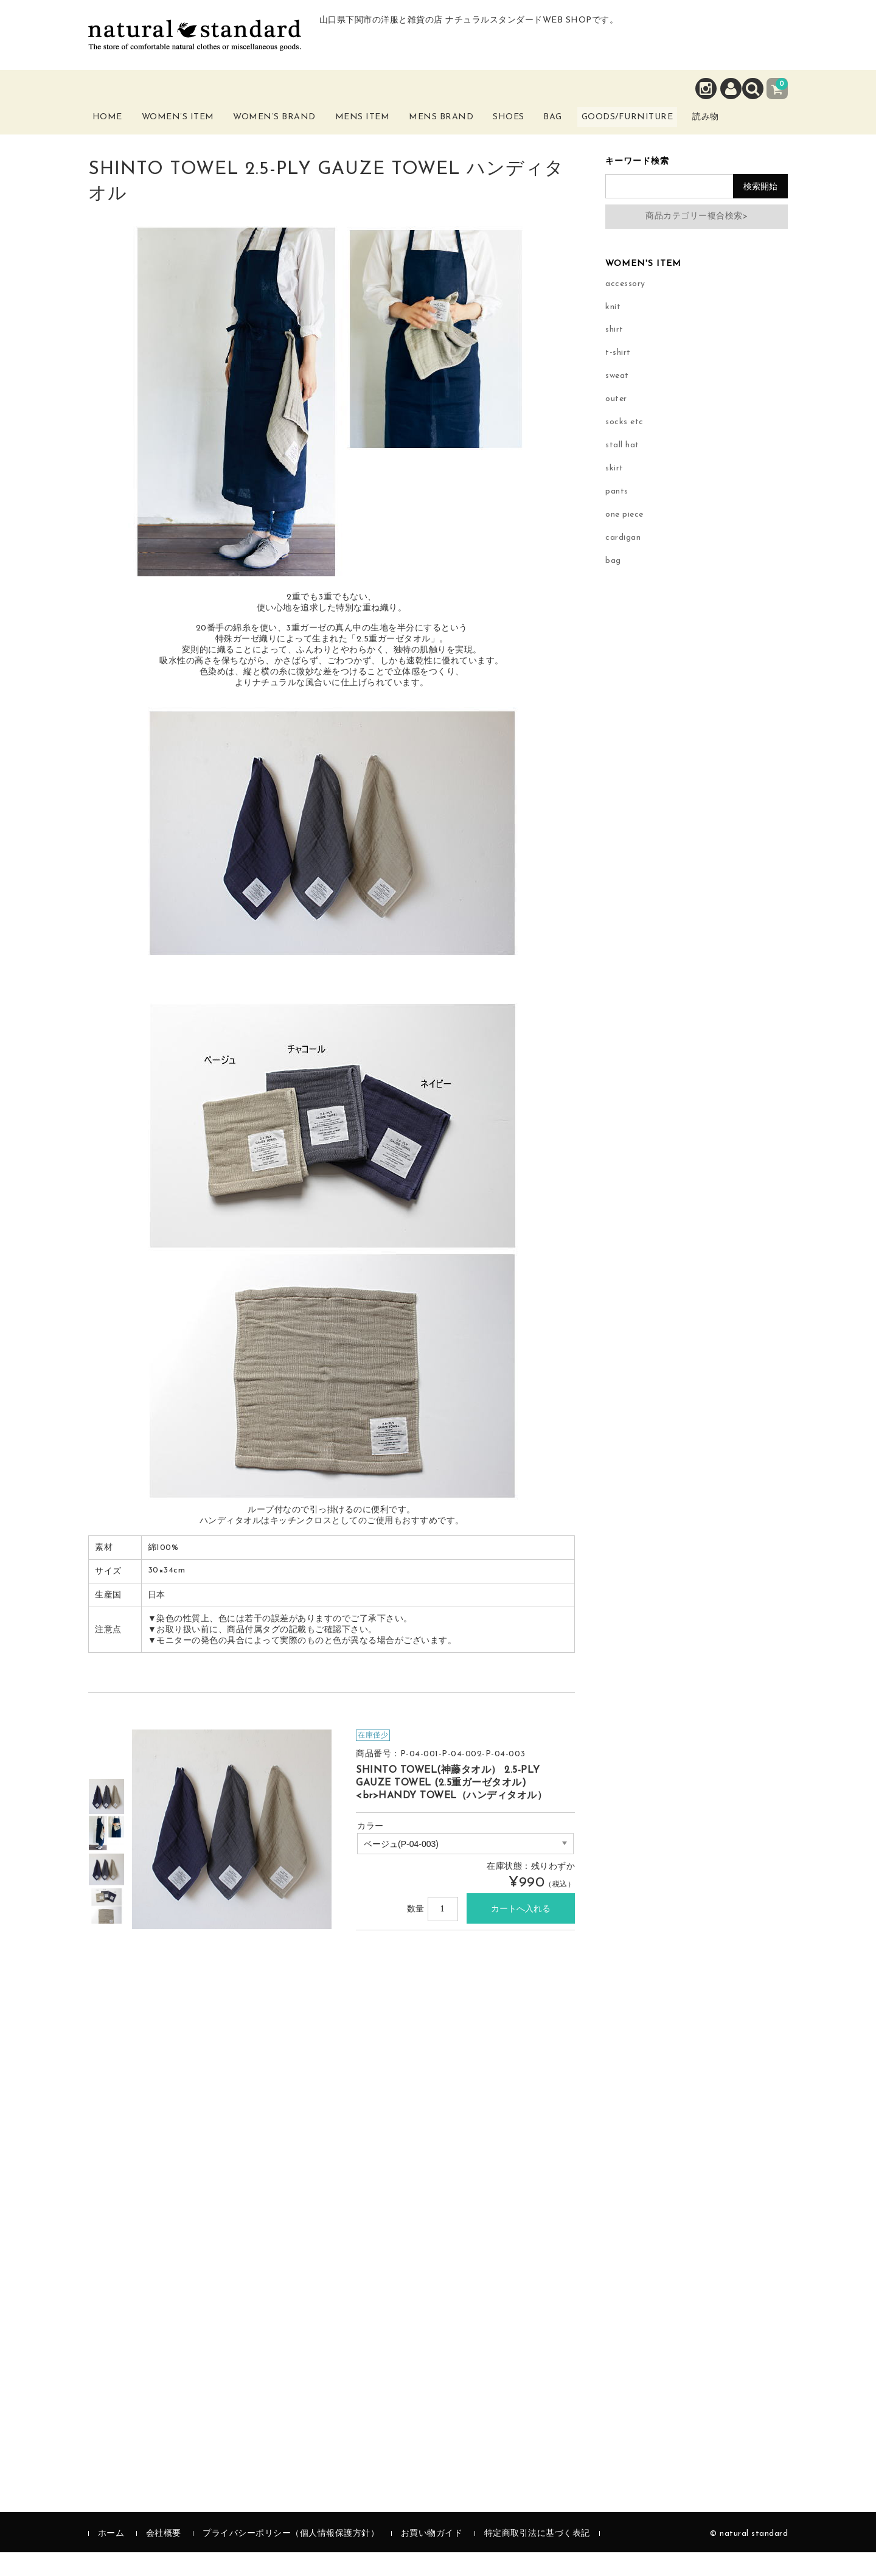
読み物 (763, 132)
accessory (625, 307)
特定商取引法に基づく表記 (537, 2557)
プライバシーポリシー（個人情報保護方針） (291, 2557)
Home (117, 126)
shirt (614, 353)
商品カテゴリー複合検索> (696, 240)
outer (616, 423)
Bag (586, 126)
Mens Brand (461, 132)
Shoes (534, 126)
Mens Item (380, 132)
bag (613, 585)
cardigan (623, 562)
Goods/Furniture (675, 126)
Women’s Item (193, 132)
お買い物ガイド (432, 2557)
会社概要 (163, 2557)
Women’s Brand (291, 132)
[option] (106, 1820)
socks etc (624, 446)
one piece (624, 538)
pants (616, 515)
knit (612, 330)
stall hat (622, 469)
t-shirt (618, 377)
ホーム (111, 2557)
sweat (617, 400)
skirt (614, 492)
